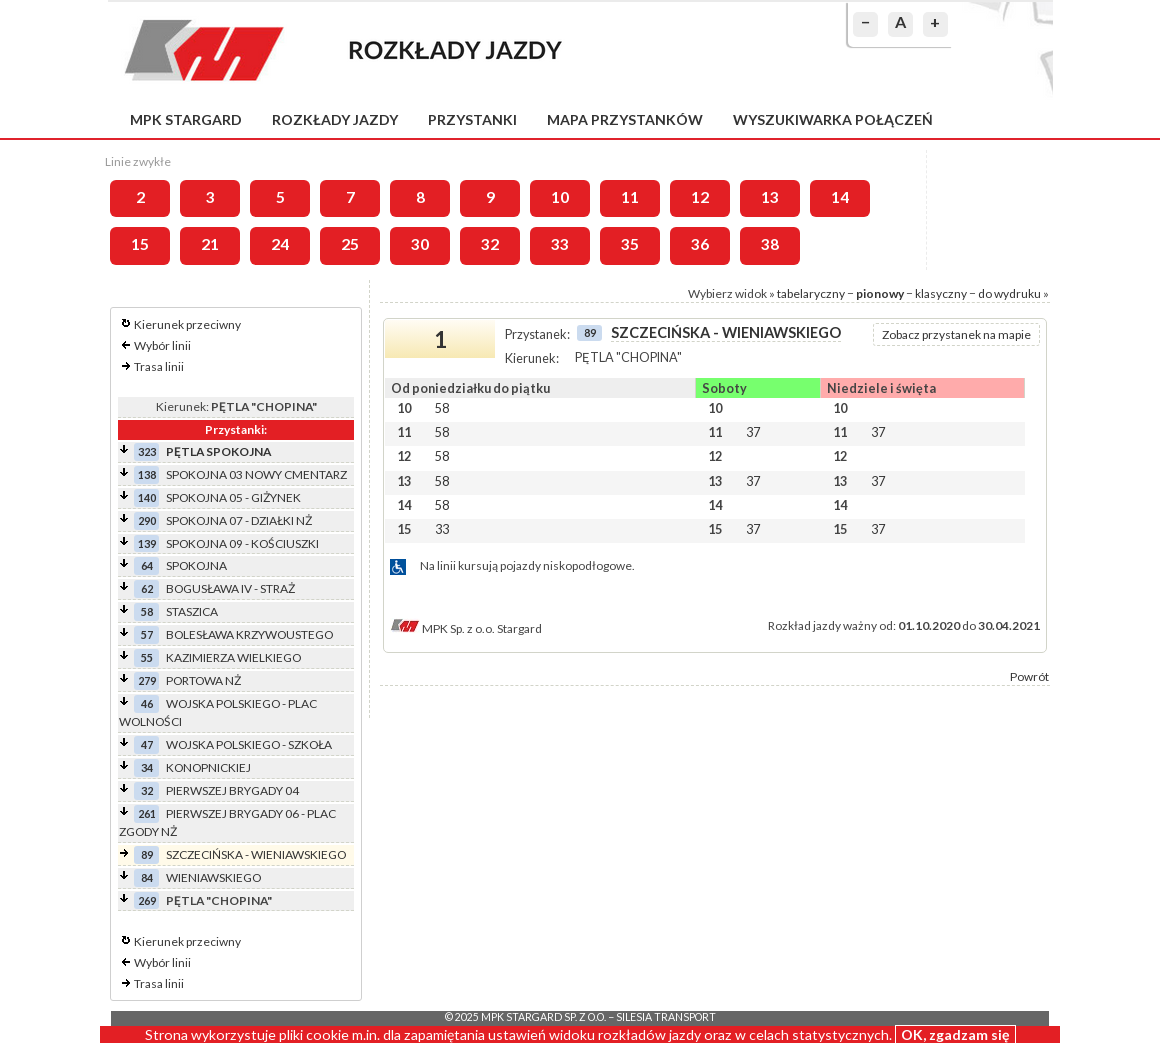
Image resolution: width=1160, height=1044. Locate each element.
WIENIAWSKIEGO (213, 877)
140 (147, 497)
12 (700, 197)
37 (753, 432)
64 (147, 565)
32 (490, 244)
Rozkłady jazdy (335, 119)
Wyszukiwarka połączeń (833, 119)
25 (350, 244)
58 (147, 611)
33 (560, 244)
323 (147, 451)
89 (147, 854)
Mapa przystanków (625, 119)
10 (560, 197)
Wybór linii (162, 345)
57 (147, 634)
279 (147, 680)
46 (147, 703)
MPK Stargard (186, 119)
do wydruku (1009, 293)
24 (280, 244)
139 (147, 543)
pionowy (880, 293)
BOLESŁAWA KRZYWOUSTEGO (249, 634)
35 (630, 244)
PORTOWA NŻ (203, 680)
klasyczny (941, 293)
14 (840, 197)
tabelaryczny (811, 293)
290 (147, 520)
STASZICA (192, 611)
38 (770, 244)
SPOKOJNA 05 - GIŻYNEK (233, 497)
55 (147, 657)
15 (140, 244)
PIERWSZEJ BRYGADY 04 (232, 790)
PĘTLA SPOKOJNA (218, 451)
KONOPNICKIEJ (208, 767)
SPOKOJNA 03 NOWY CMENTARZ (256, 474)
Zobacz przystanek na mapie (956, 334)
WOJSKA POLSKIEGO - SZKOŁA (249, 744)
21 (210, 244)
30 (420, 244)
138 (147, 474)
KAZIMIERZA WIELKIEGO (233, 657)
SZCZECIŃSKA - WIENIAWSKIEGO (256, 854)
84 (147, 877)
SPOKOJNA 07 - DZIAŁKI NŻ (239, 520)
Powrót (1029, 676)
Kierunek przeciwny (187, 324)
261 (147, 813)
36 (700, 244)
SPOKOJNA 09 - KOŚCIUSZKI (242, 543)
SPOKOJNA (196, 565)
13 (770, 197)
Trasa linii (159, 366)
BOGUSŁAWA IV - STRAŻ (230, 588)
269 (147, 900)
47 (147, 744)
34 (147, 767)
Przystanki (472, 119)
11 (630, 197)
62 (147, 588)
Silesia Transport (666, 1017)
